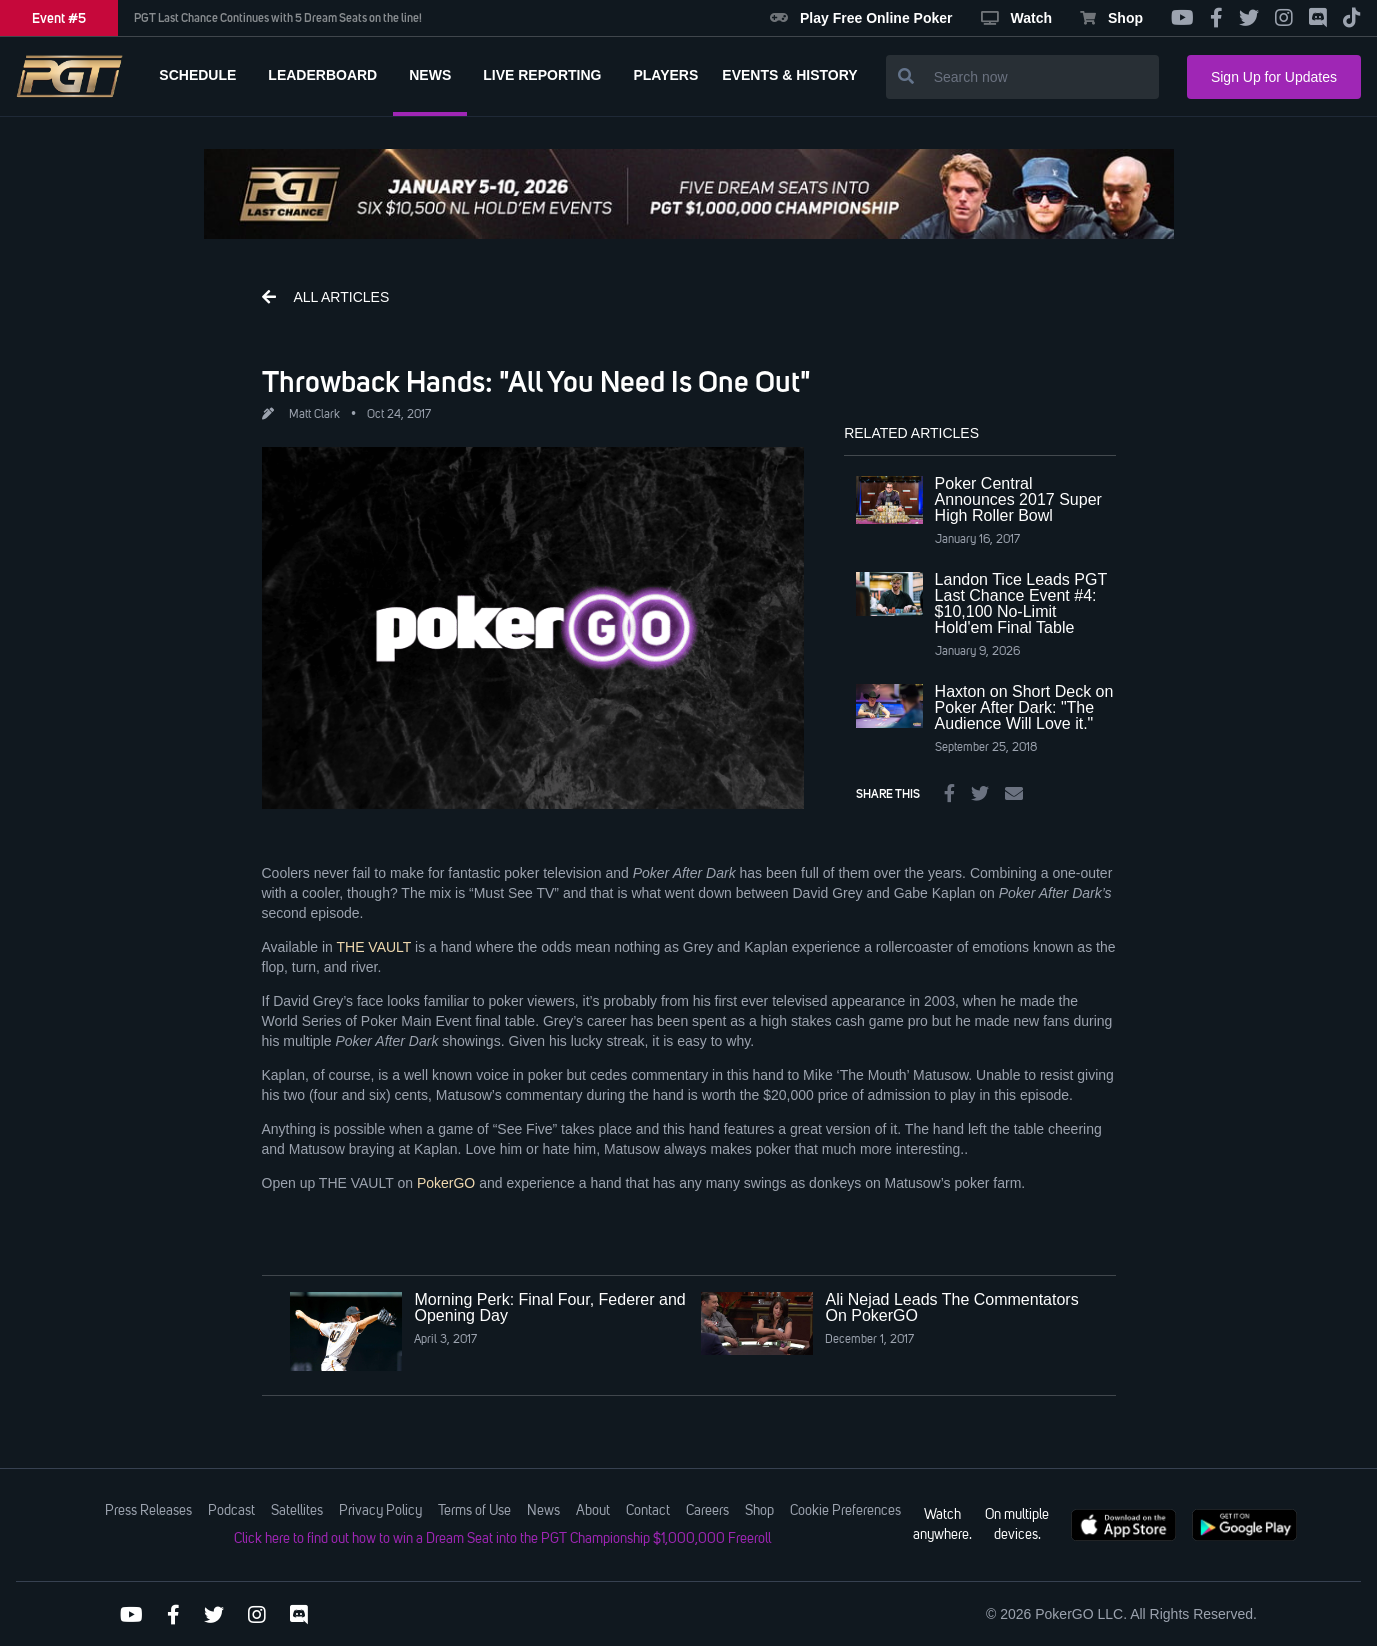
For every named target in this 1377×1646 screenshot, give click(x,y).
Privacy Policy (380, 1511)
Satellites (297, 1511)
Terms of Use (474, 1511)
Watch (1016, 18)
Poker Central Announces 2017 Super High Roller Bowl (1018, 499)
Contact (648, 1511)
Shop (1111, 18)
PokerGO (446, 1183)
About (593, 1511)
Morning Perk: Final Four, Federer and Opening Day (549, 1307)
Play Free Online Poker (861, 18)
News (543, 1511)
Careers (707, 1511)
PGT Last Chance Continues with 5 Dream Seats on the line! (278, 18)
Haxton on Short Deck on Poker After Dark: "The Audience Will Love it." (1024, 707)
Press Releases (148, 1511)
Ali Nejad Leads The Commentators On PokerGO (951, 1307)
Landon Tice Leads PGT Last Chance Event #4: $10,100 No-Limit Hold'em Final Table (1021, 603)
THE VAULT (373, 947)
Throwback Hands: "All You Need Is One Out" (536, 381)
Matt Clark (314, 415)
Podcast (231, 1511)
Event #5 (59, 18)
